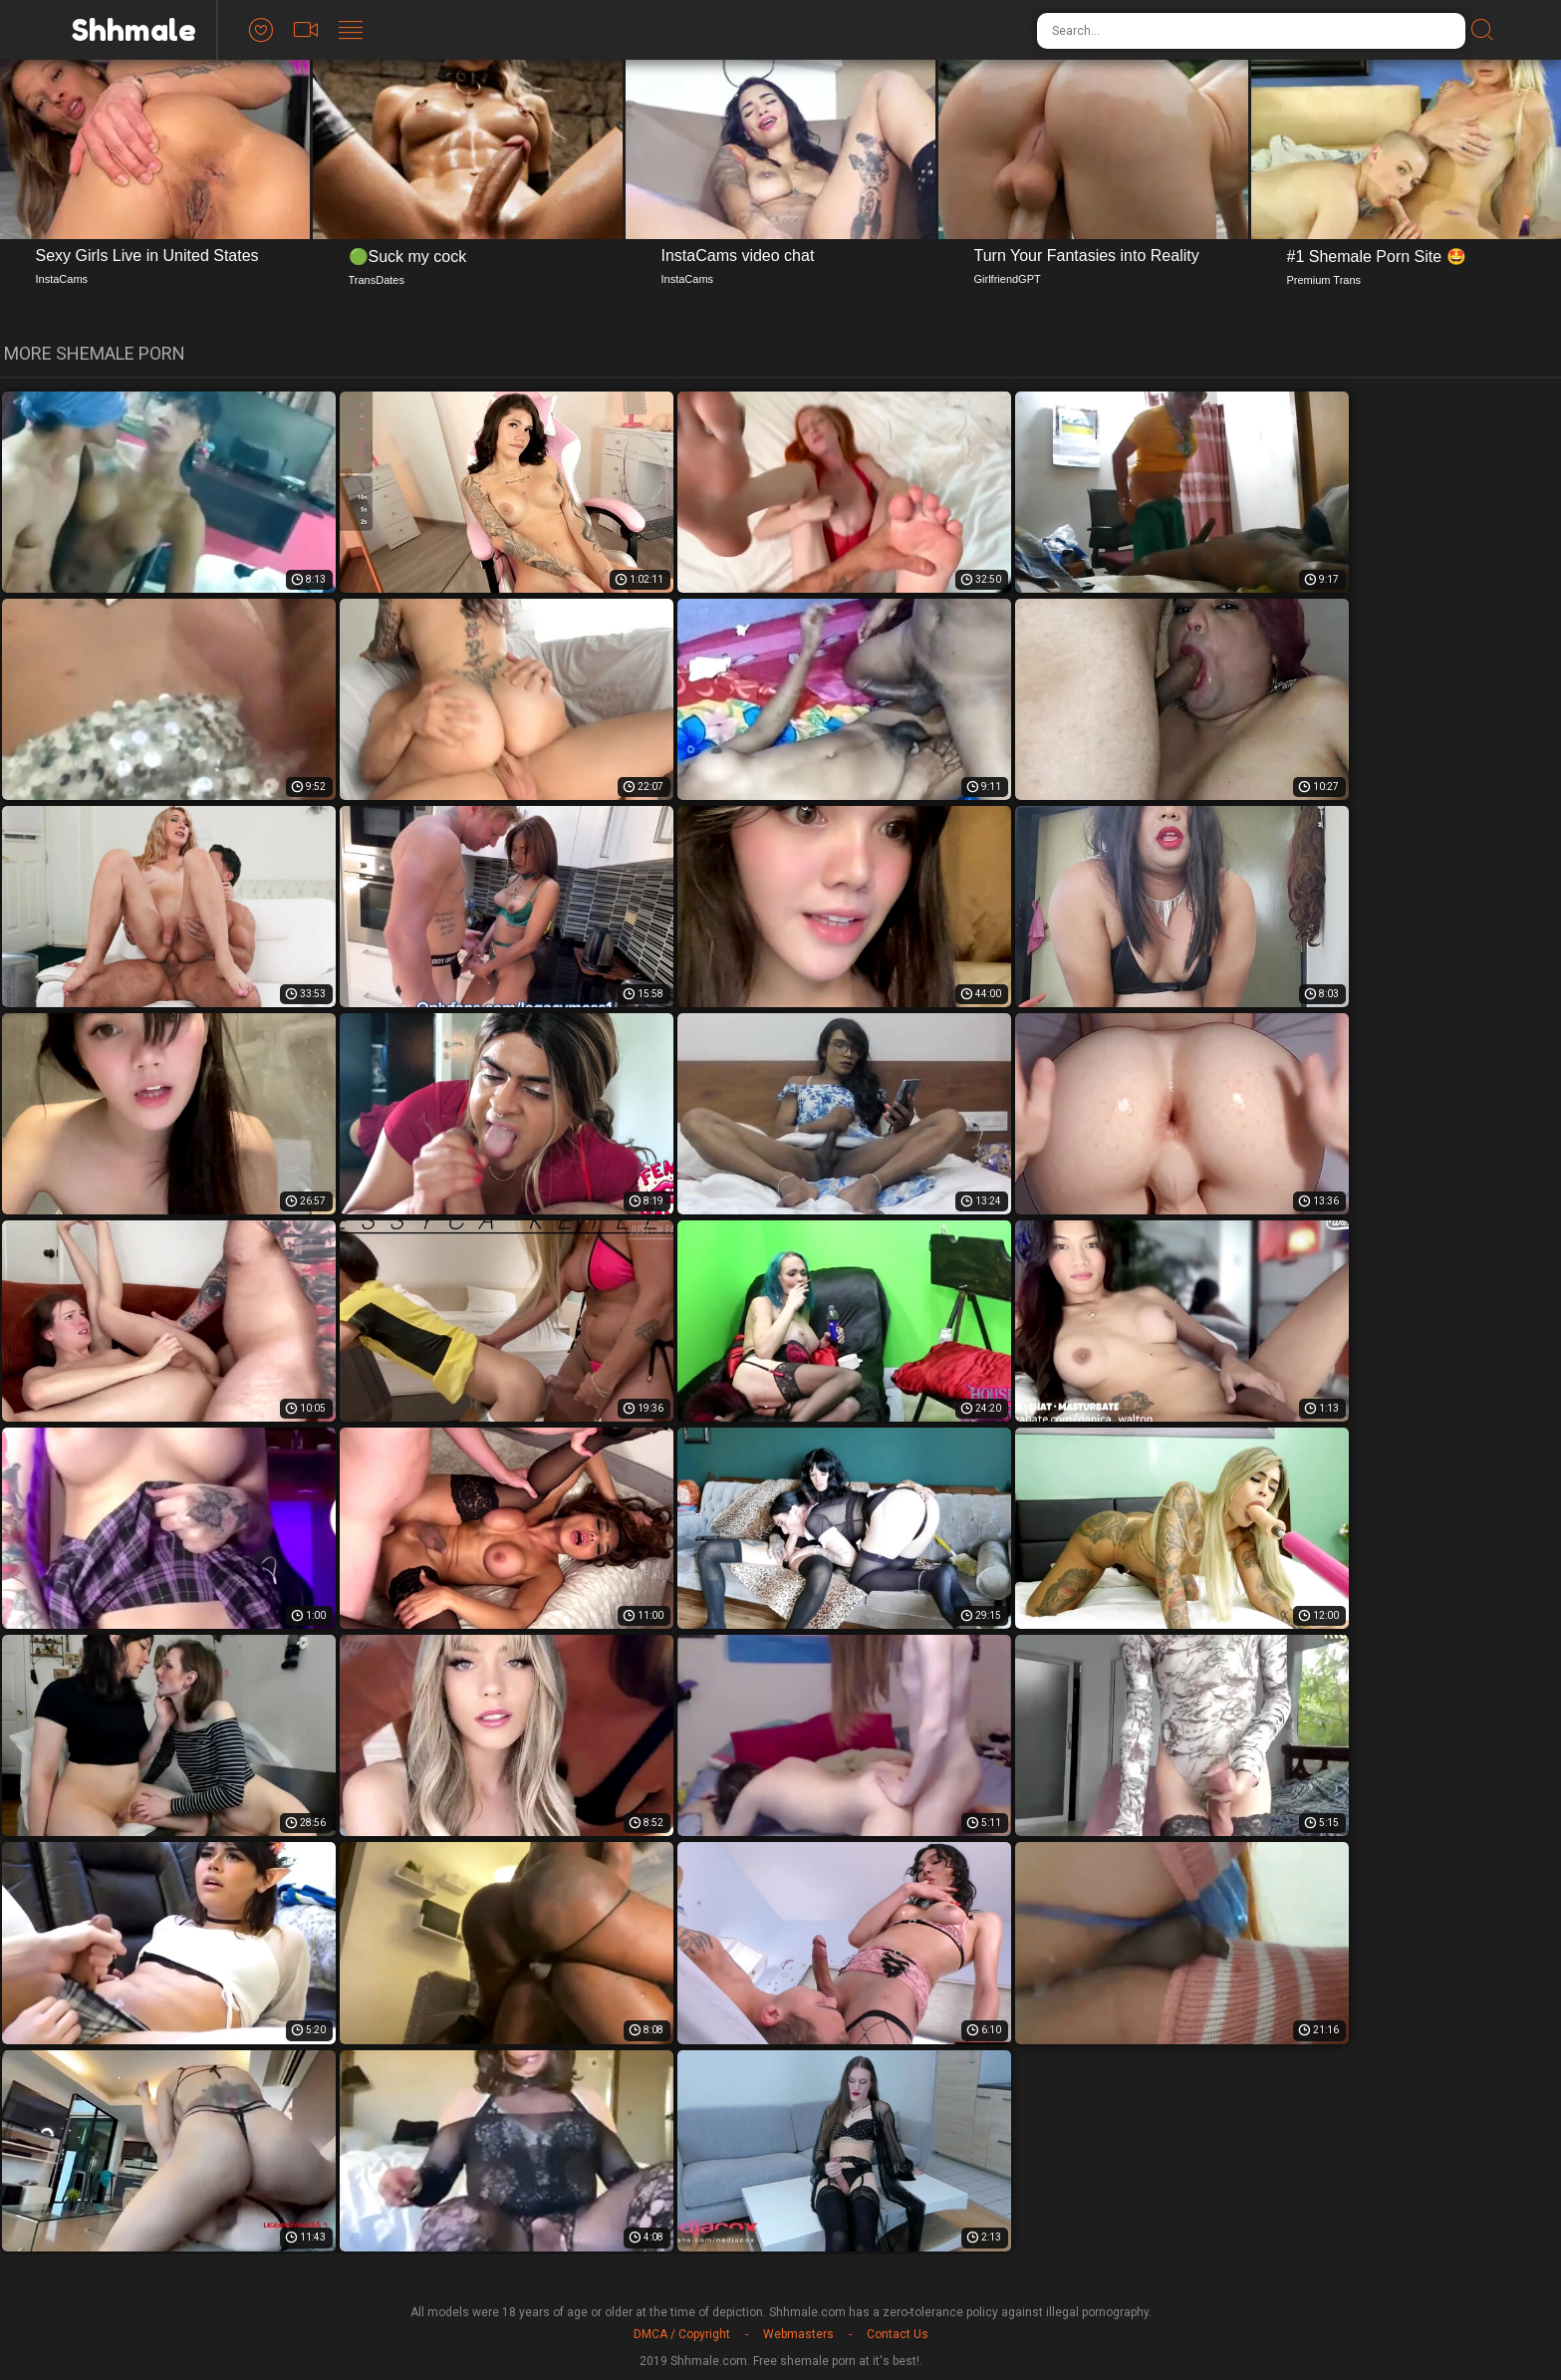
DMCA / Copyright (682, 2334)
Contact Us (897, 2334)
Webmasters (798, 2334)
